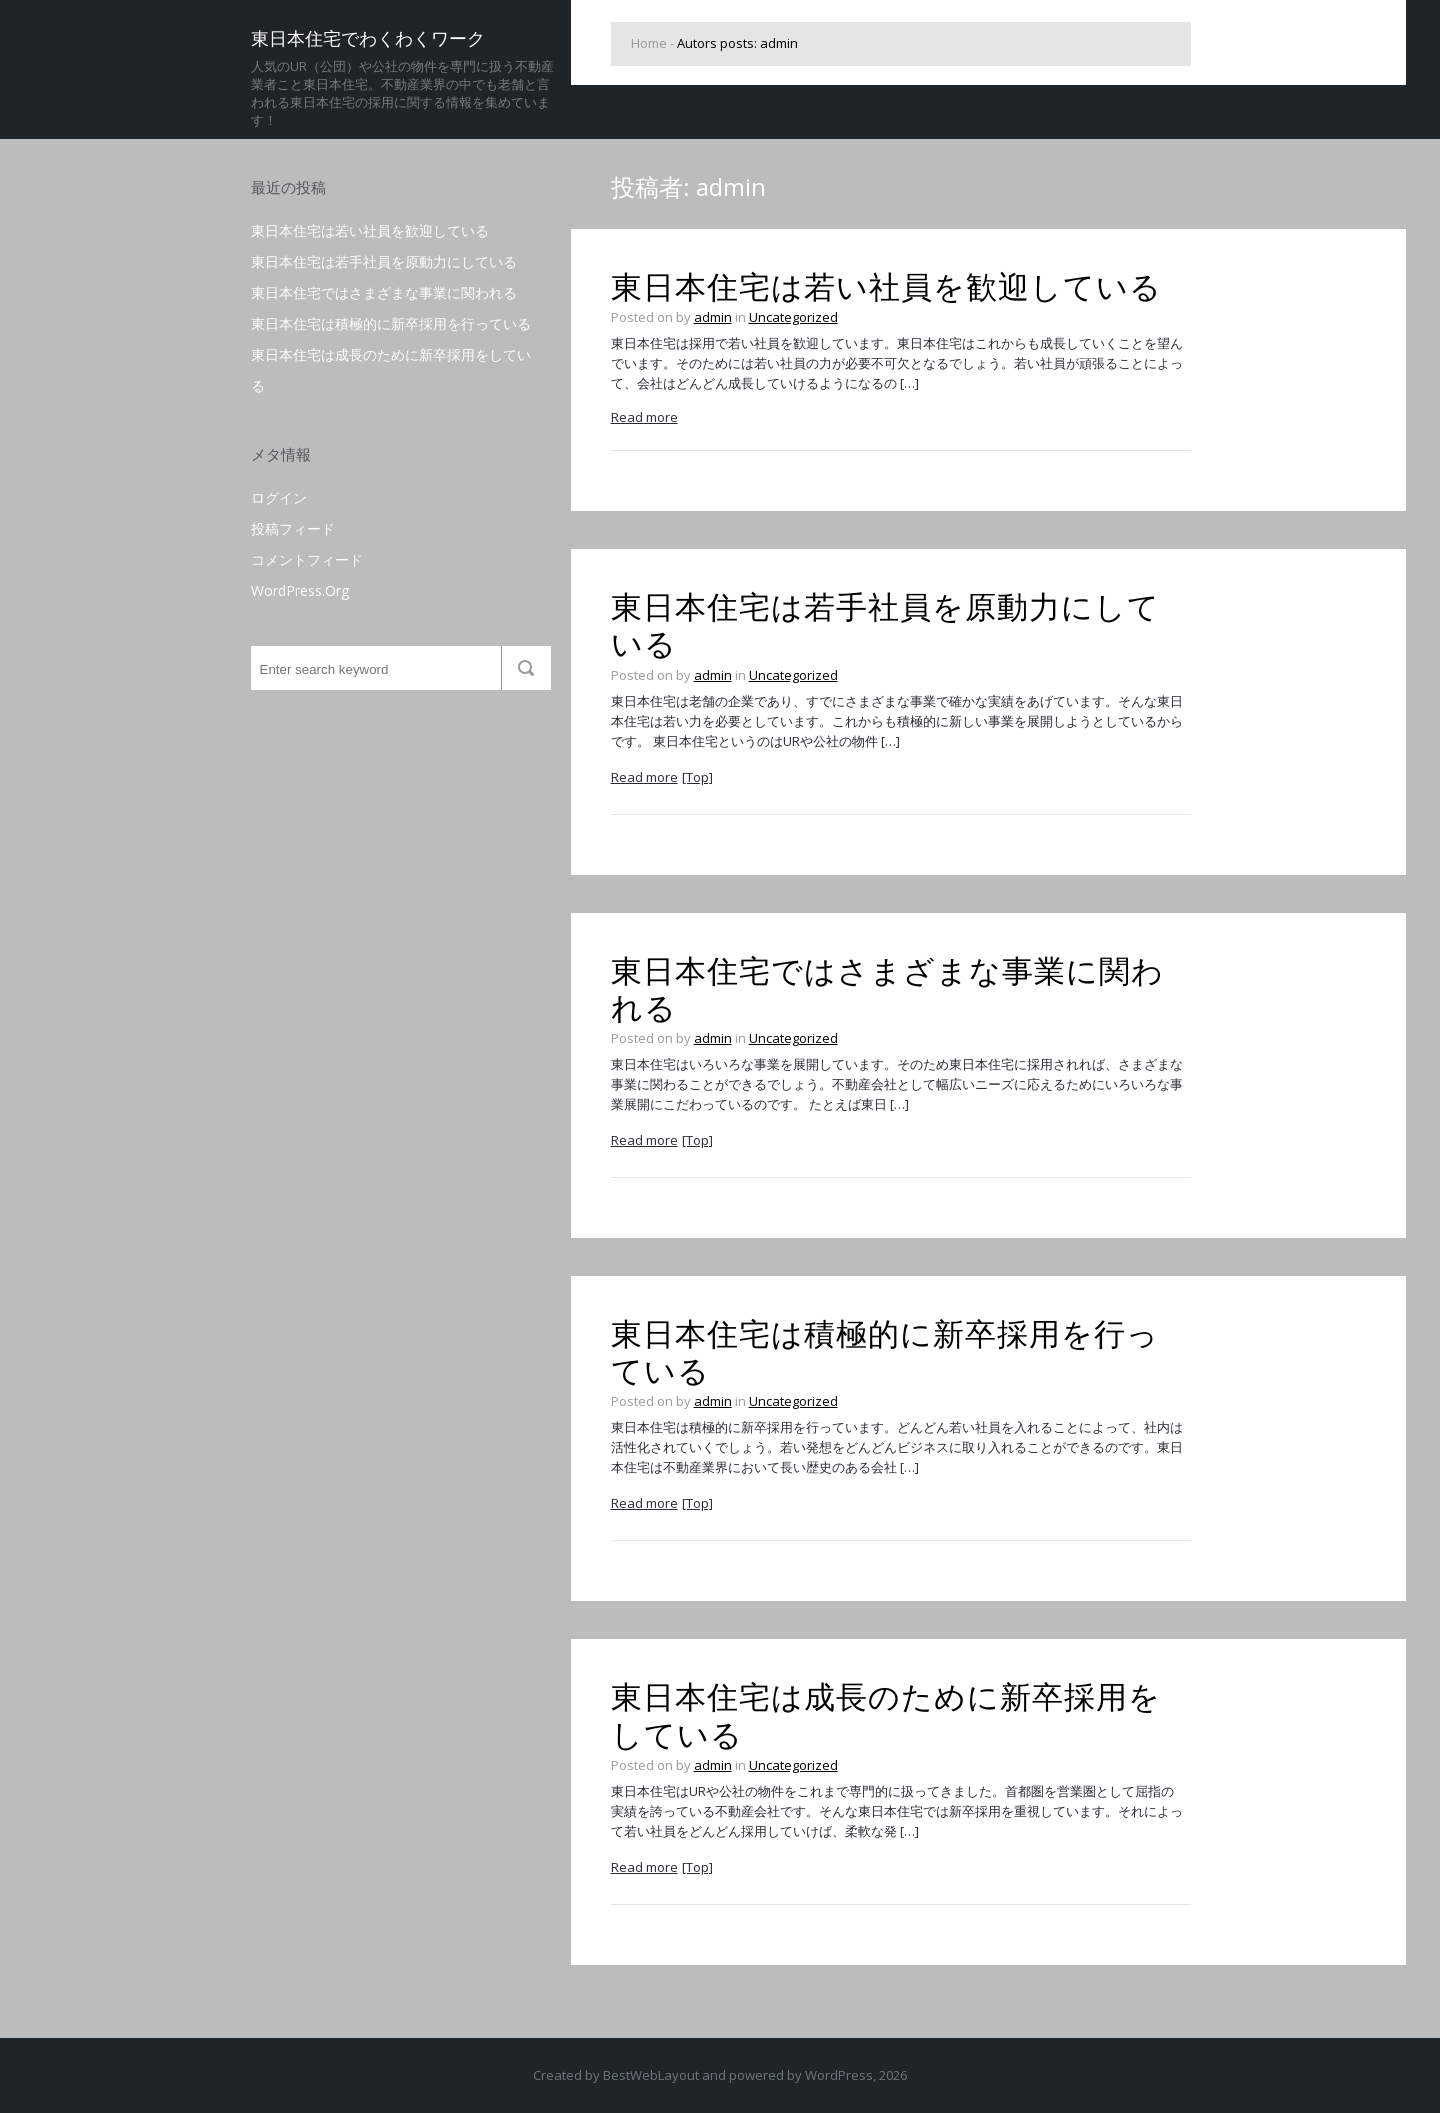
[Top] (697, 777)
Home (649, 43)
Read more (644, 417)
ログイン (279, 497)
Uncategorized (793, 317)
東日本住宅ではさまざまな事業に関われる (384, 292)
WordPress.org (300, 590)
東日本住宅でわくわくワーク (368, 38)
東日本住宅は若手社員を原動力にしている (384, 261)
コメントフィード (307, 559)
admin (713, 317)
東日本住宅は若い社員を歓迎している (370, 230)
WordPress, (840, 2075)
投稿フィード (293, 528)
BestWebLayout (651, 2075)
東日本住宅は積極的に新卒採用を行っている (391, 323)
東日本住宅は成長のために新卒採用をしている (886, 1715)
